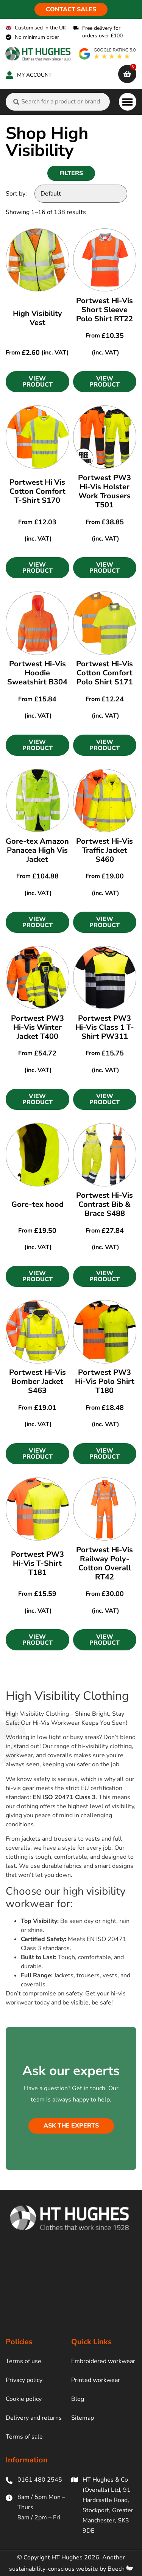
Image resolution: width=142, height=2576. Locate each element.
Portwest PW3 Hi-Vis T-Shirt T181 (37, 1563)
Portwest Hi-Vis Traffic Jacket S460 (104, 850)
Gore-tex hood (37, 1204)
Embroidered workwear (103, 2361)
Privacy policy (24, 2380)
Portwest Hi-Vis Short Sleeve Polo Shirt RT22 (104, 310)
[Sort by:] (80, 194)
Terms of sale (24, 2437)
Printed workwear (95, 2380)
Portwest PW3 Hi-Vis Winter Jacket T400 (37, 1027)
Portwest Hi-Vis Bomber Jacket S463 (37, 1381)
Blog (77, 2399)
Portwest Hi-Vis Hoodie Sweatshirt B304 (37, 673)
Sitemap (82, 2418)
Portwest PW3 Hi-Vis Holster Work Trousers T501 (104, 491)
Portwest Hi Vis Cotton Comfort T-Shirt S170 (37, 491)
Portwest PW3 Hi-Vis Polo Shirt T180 (104, 1381)
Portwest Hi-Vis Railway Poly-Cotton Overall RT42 (104, 1563)
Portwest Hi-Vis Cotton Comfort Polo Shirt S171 (104, 673)
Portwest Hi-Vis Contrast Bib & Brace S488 (104, 1204)
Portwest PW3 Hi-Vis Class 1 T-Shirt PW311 (104, 1027)
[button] (128, 102)
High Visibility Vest (37, 318)
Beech (120, 2569)
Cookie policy (24, 2399)
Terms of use (23, 2361)
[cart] (127, 74)
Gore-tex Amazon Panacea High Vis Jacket (37, 850)
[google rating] (107, 54)
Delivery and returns (34, 2418)
